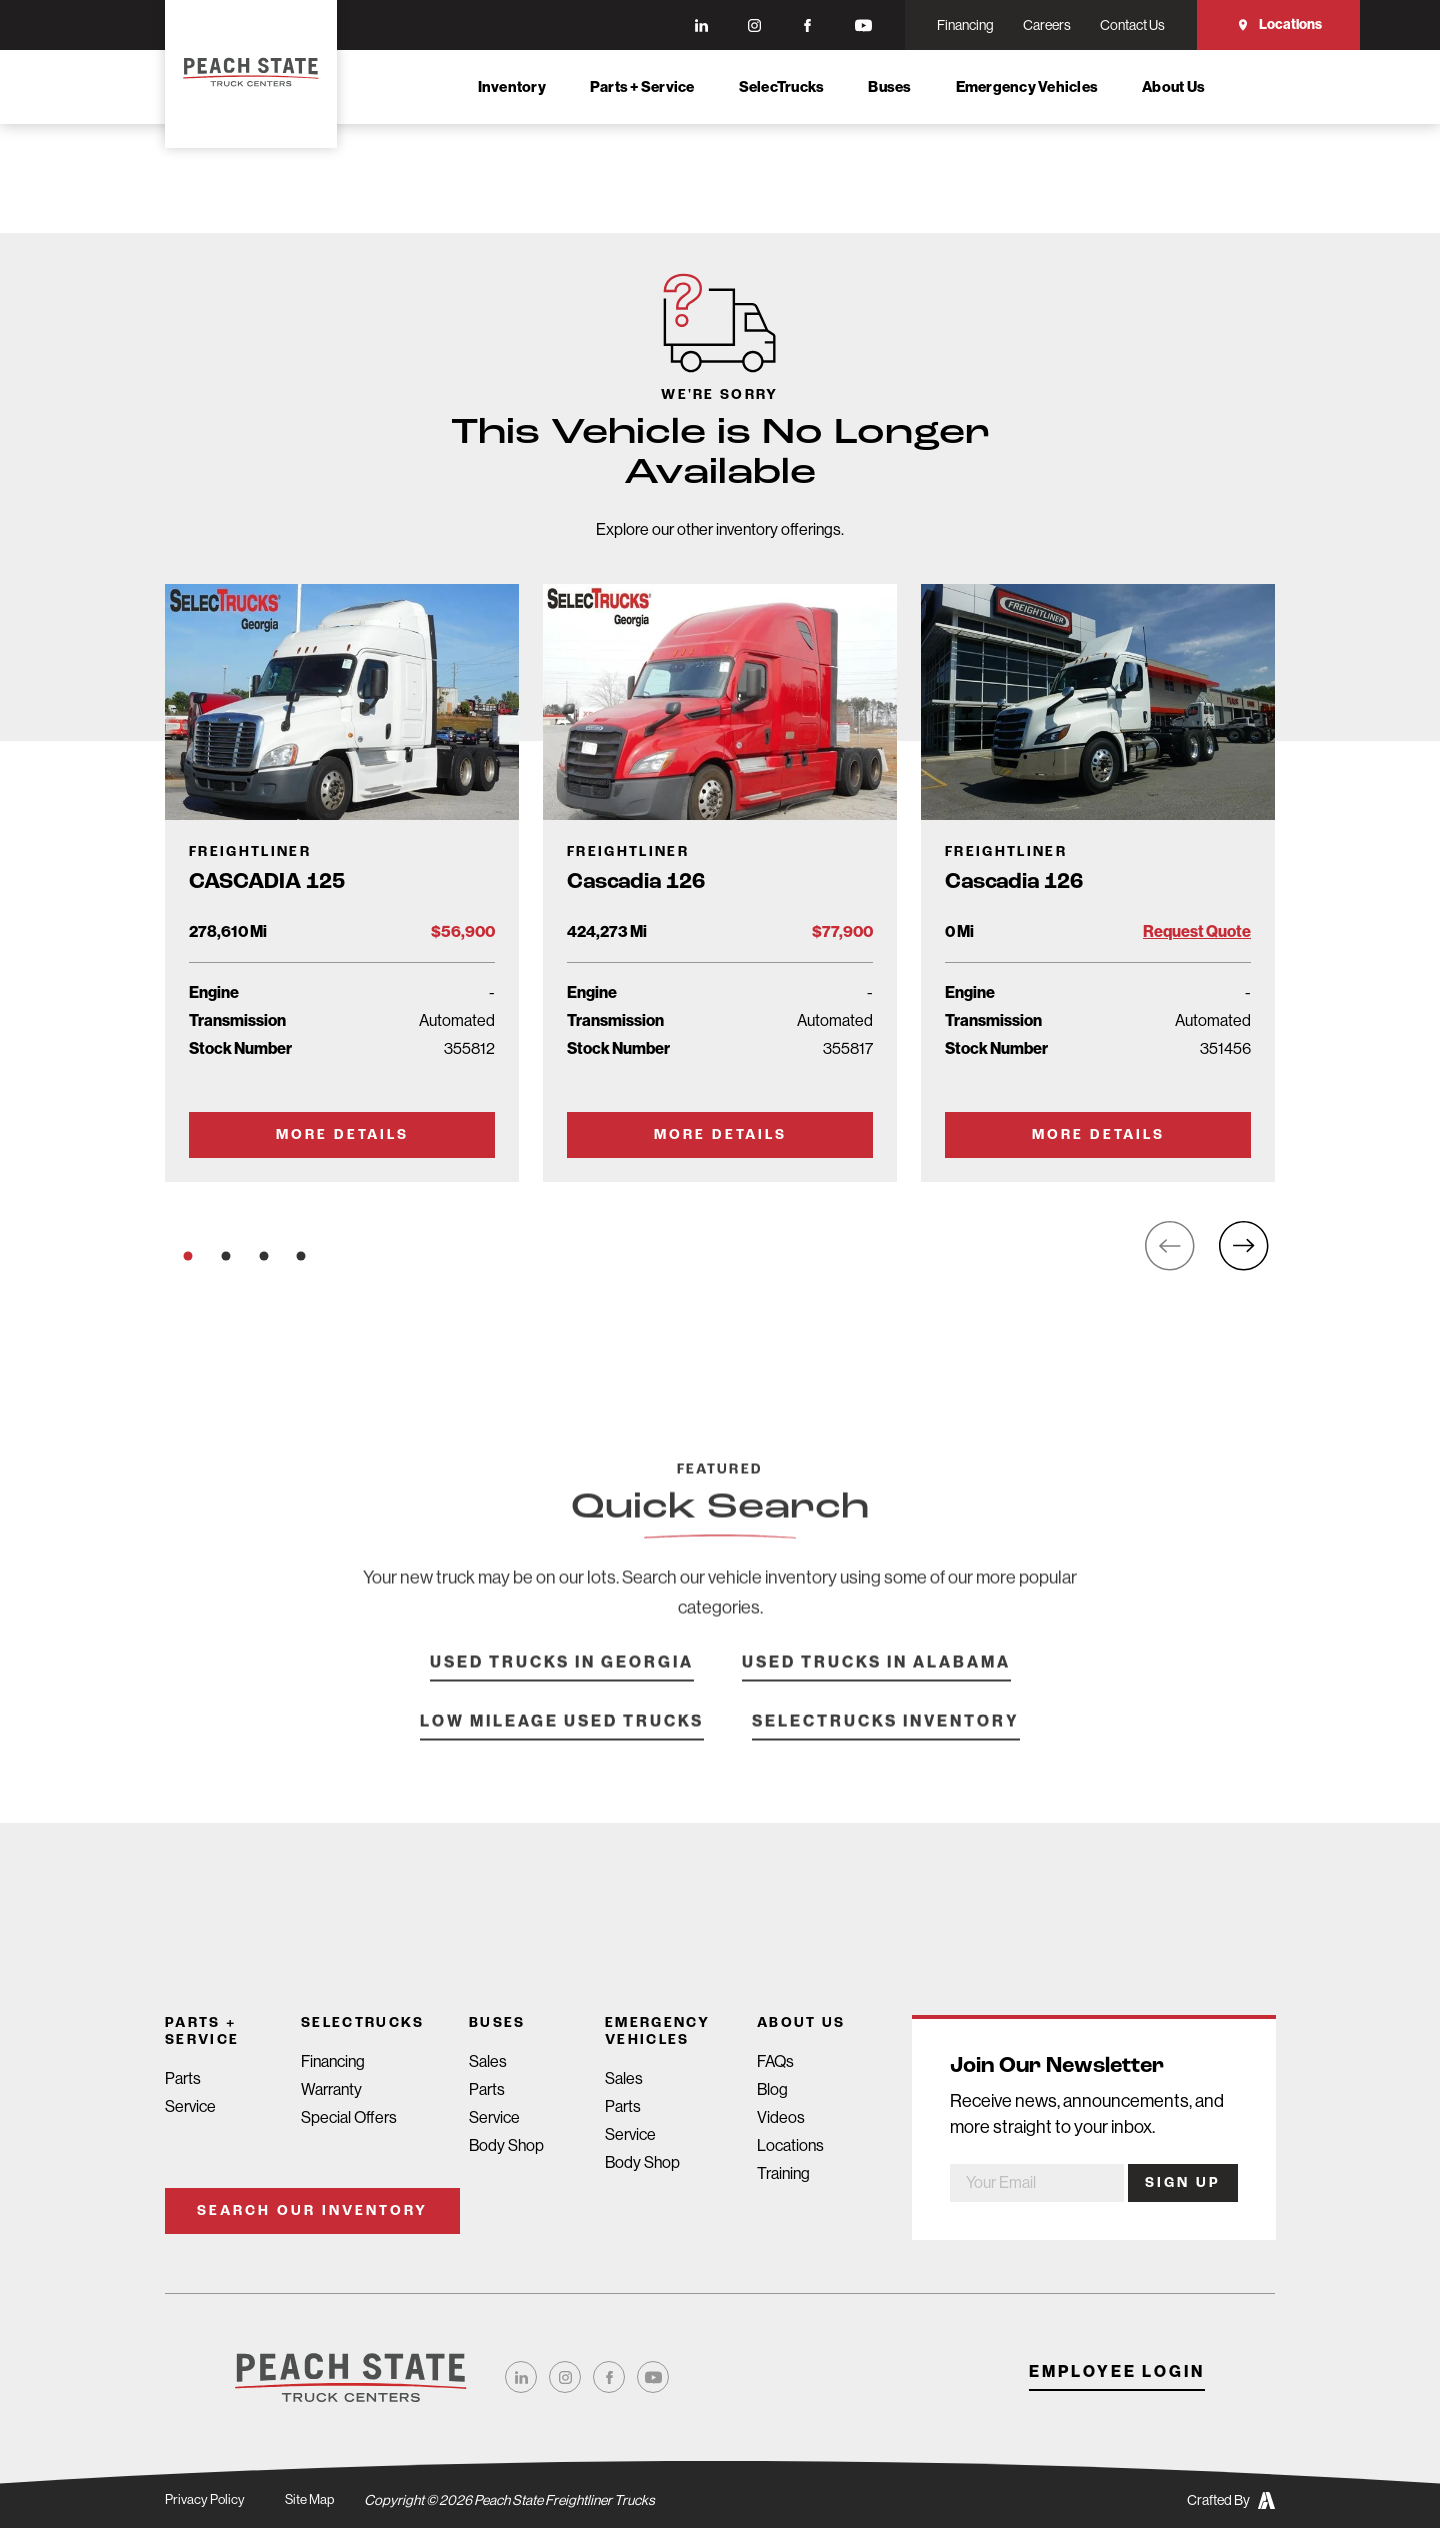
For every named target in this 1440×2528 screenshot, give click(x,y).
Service (190, 2106)
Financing (333, 2061)
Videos (781, 2117)
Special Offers (349, 2117)
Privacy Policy (205, 2500)
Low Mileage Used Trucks (562, 1746)
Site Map (312, 2500)
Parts (183, 2078)
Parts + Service (642, 87)
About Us (1173, 87)
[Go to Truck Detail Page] (342, 883)
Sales (488, 2061)
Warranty (331, 2089)
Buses (889, 87)
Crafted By (1231, 2500)
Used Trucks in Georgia (562, 1687)
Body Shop (506, 2145)
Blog (772, 2089)
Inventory (512, 87)
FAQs (775, 2061)
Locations (1279, 24)
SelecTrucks (782, 87)
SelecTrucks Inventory (886, 1746)
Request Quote (1197, 931)
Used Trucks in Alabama (876, 1687)
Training (783, 2173)
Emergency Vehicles (1027, 87)
